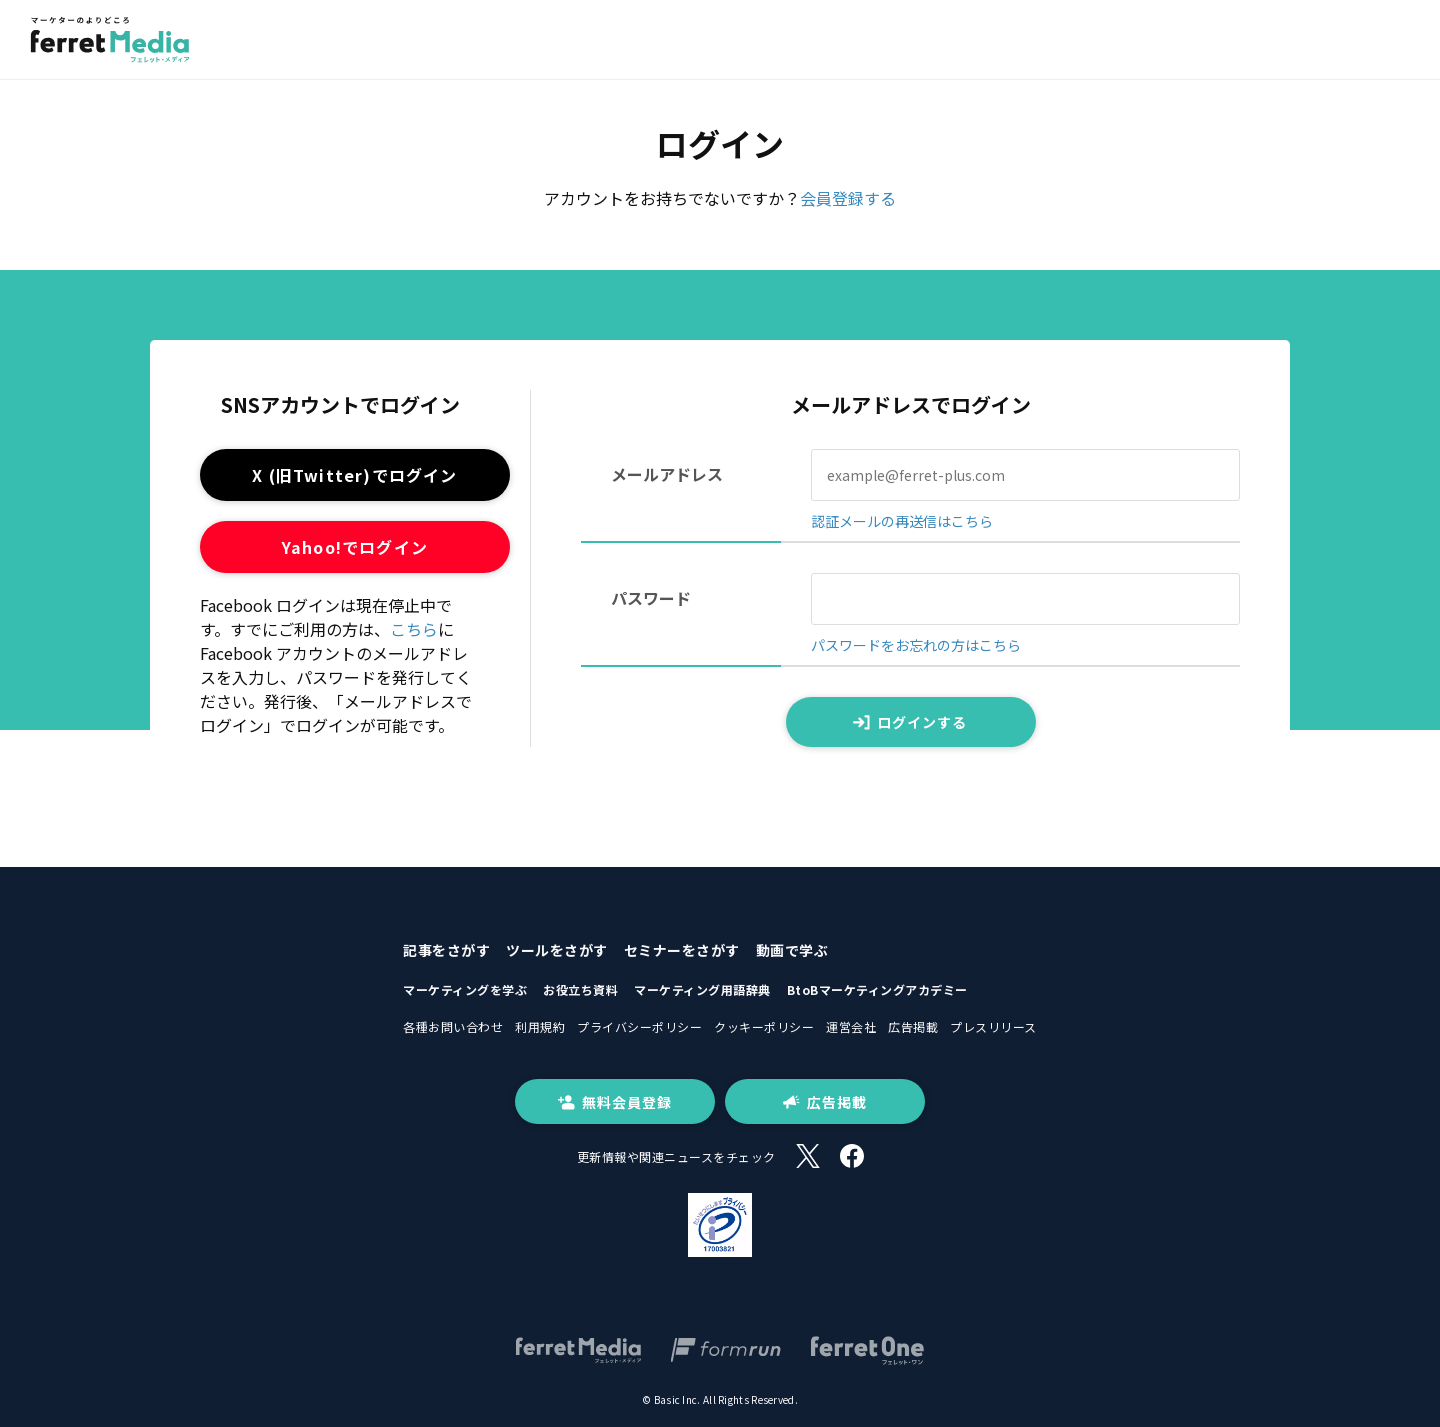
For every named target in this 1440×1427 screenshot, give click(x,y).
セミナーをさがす (682, 950)
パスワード (651, 598)
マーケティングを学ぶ (465, 989)
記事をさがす (446, 950)
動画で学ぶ (792, 950)
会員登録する (848, 198)
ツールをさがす (557, 950)
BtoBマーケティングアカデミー (877, 989)
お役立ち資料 (580, 989)
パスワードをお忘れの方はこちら (916, 645)
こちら (414, 629)
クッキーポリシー (764, 1026)
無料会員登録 (615, 1102)
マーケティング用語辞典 (702, 989)
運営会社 (851, 1026)
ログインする (910, 722)
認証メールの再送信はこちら (902, 521)
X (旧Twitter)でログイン (354, 475)
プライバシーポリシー (639, 1026)
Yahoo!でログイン (355, 547)
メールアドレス (667, 474)
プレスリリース (993, 1026)
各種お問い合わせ (453, 1026)
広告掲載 (913, 1026)
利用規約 (540, 1026)
